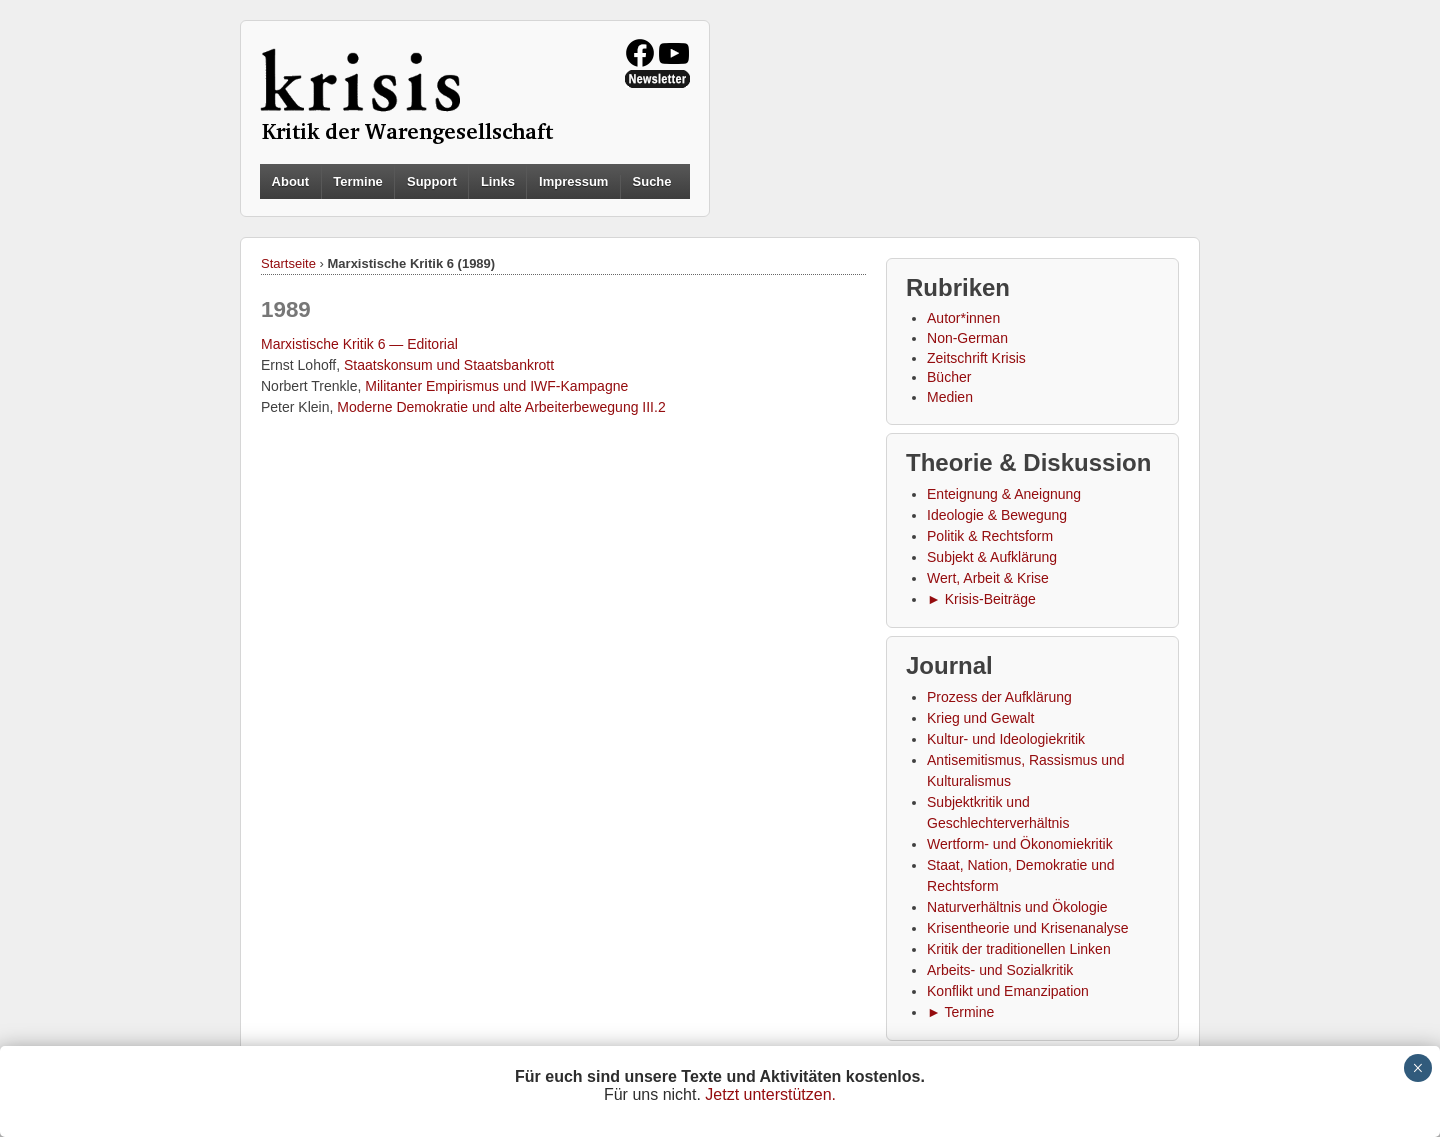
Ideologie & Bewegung (997, 515)
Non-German (967, 338)
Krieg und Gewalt (980, 718)
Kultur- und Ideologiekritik (1006, 739)
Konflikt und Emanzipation (1008, 991)
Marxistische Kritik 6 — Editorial (359, 344)
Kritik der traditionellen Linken (1019, 949)
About (291, 181)
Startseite (288, 263)
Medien (950, 397)
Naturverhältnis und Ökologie (1017, 907)
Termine (358, 181)
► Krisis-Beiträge (981, 599)
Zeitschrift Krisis (976, 358)
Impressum (573, 181)
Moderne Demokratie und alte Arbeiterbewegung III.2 (501, 407)
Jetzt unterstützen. (770, 1094)
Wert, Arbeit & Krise (988, 578)
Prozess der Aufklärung (999, 697)
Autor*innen (963, 318)
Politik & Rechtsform (990, 536)
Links (498, 181)
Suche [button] (652, 182)
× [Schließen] (1417, 1068)
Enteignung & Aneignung (1004, 494)
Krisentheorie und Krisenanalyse (1028, 928)
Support (432, 181)
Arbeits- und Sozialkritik (1000, 970)
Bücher (949, 377)
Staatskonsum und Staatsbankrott (449, 365)
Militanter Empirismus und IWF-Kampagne (496, 386)
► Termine (960, 1012)
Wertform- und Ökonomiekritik (1020, 844)
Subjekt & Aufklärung (992, 557)
